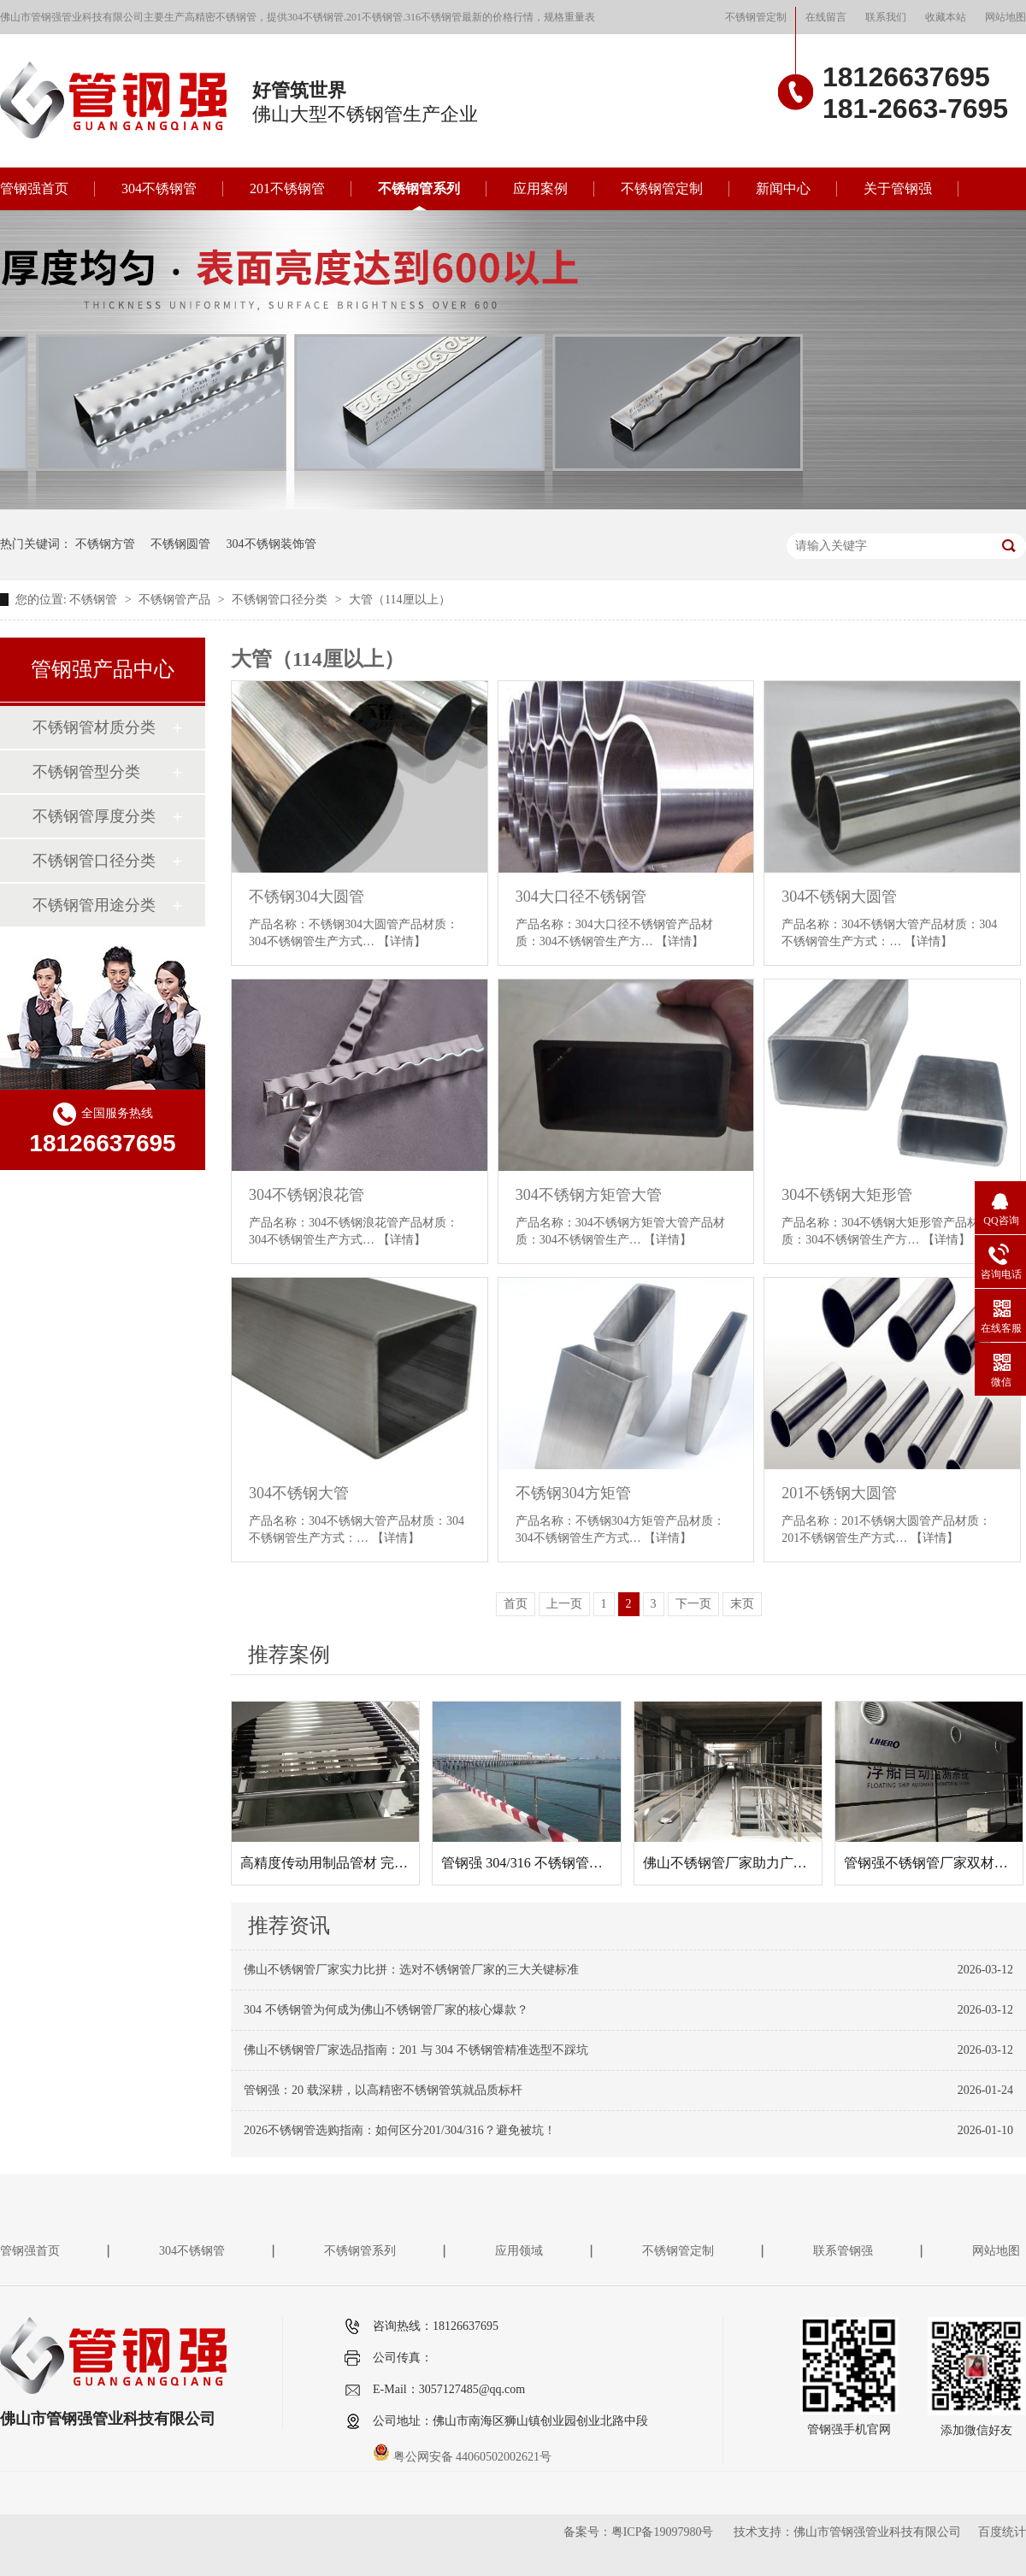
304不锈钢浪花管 (306, 1194)
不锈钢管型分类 (86, 771)
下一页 (693, 1603)
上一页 (564, 1603)
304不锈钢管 (159, 188)
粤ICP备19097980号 (662, 2532)
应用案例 (540, 188)
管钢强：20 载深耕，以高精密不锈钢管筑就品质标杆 (383, 2090)
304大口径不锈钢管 (581, 896)
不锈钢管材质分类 (94, 727)
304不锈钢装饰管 (271, 544)
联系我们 (885, 17)
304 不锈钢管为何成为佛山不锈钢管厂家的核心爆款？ (386, 2009)
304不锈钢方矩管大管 (589, 1194)
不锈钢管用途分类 (94, 905)
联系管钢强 (843, 2250)
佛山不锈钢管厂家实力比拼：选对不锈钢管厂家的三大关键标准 (411, 1969)
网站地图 (1005, 17)
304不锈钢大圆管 (839, 896)
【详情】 (402, 941)
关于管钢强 (898, 188)
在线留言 (825, 17)
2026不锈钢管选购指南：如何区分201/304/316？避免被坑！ (400, 2130)
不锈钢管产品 (176, 599)
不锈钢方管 (105, 544)
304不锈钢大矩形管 (846, 1194)
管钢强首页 (34, 188)
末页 (742, 1603)
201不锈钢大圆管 (839, 1493)
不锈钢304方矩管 (573, 1493)
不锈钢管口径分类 (281, 599)
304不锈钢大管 (299, 1493)
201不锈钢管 (287, 188)
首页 (516, 1603)
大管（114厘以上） (399, 599)
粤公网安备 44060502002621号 (462, 2456)
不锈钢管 (95, 599)
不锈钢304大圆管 (306, 896)
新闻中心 (783, 188)
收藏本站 (945, 17)
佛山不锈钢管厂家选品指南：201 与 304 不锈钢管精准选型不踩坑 (416, 2050)
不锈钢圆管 (180, 544)
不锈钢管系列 (419, 188)
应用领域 (519, 2250)
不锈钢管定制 (756, 17)
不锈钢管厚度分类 (94, 816)
